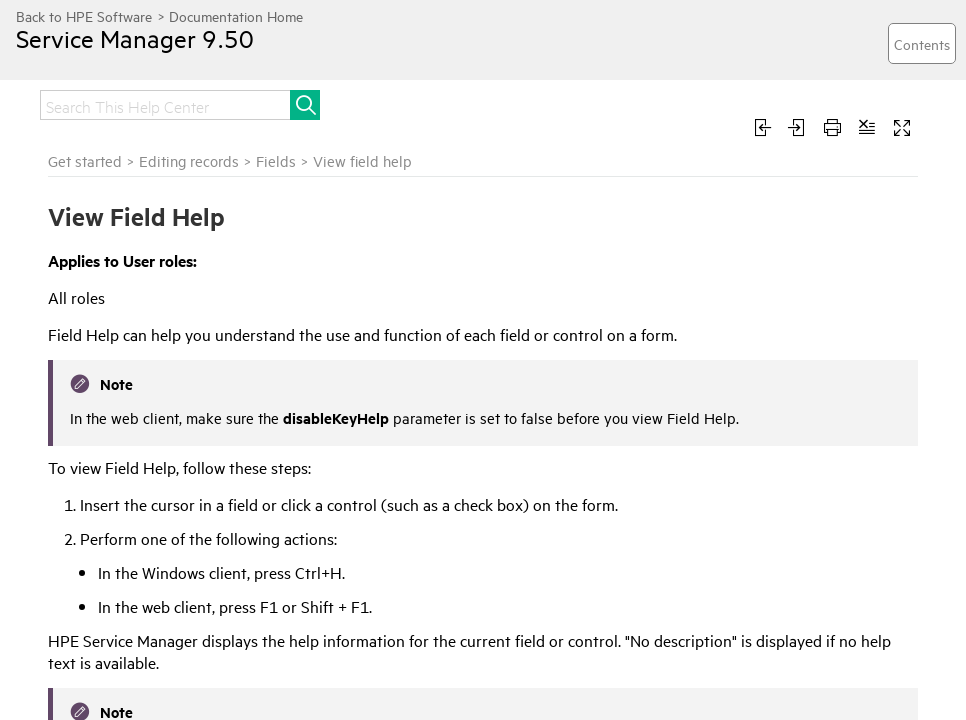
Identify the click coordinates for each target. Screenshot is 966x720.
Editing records (189, 160)
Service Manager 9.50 (135, 38)
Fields (276, 160)
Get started (85, 160)
